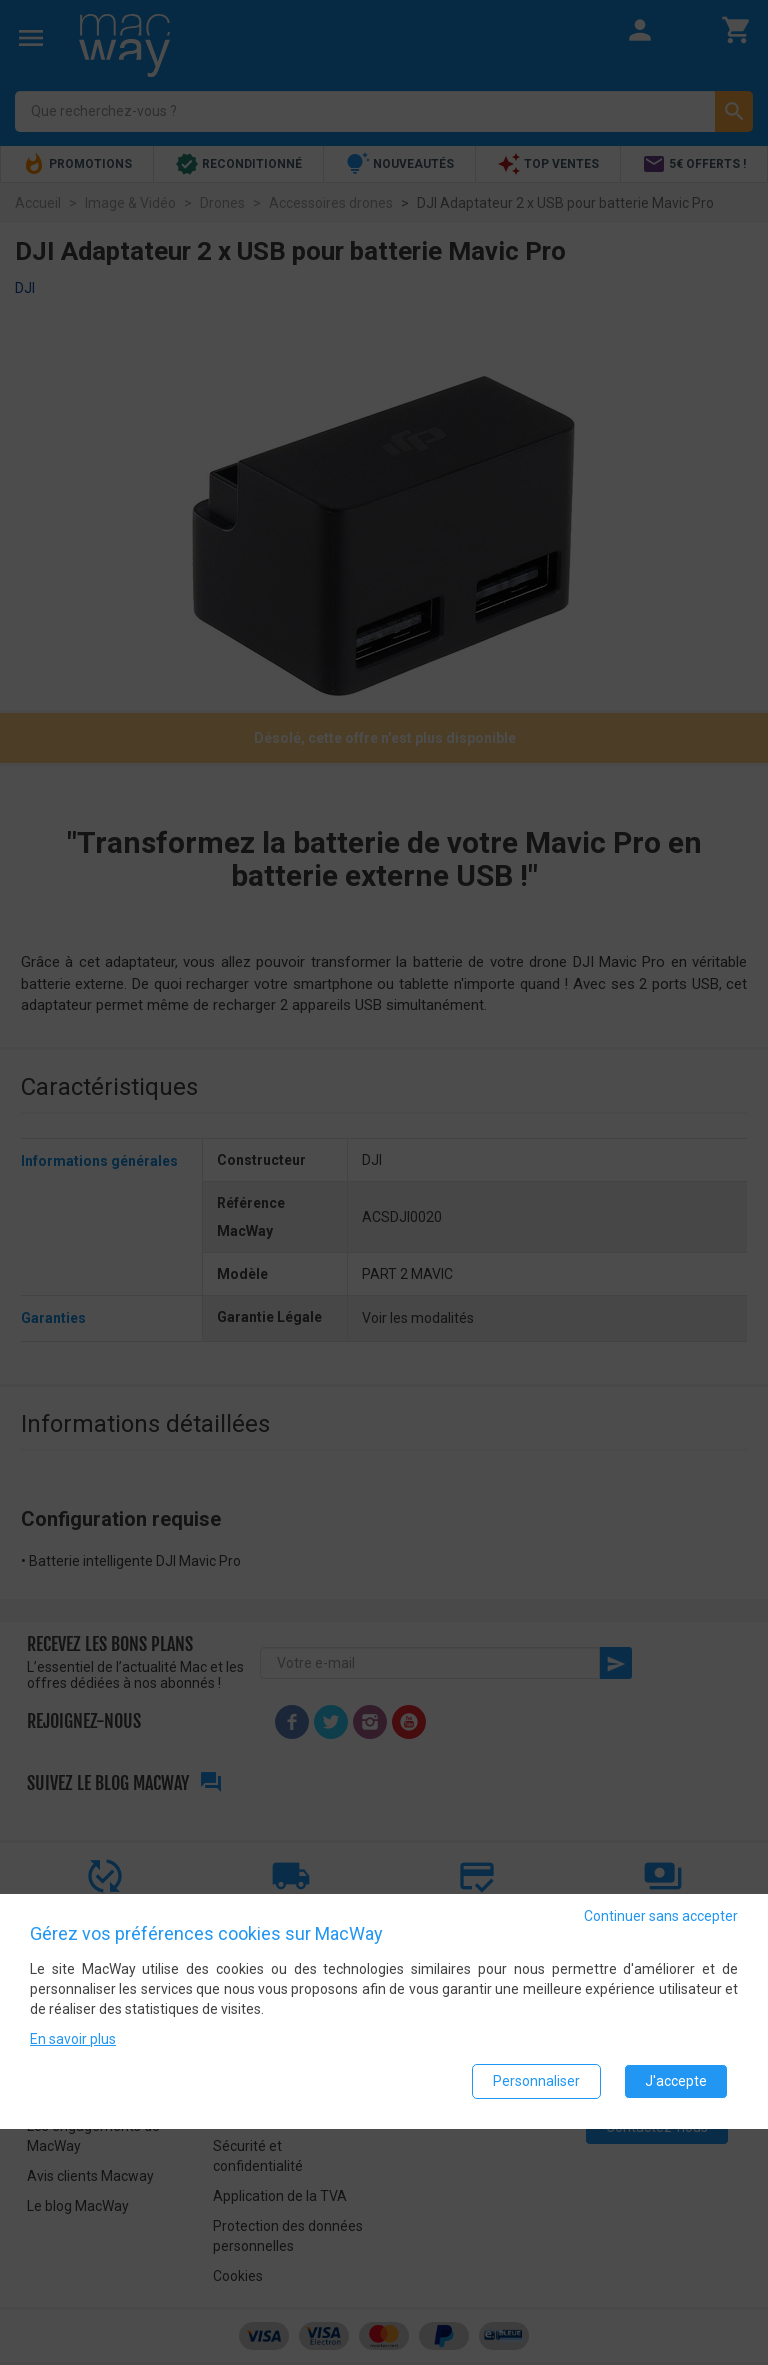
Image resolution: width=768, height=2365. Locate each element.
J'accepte (676, 2081)
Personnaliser (536, 2081)
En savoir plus (73, 2039)
